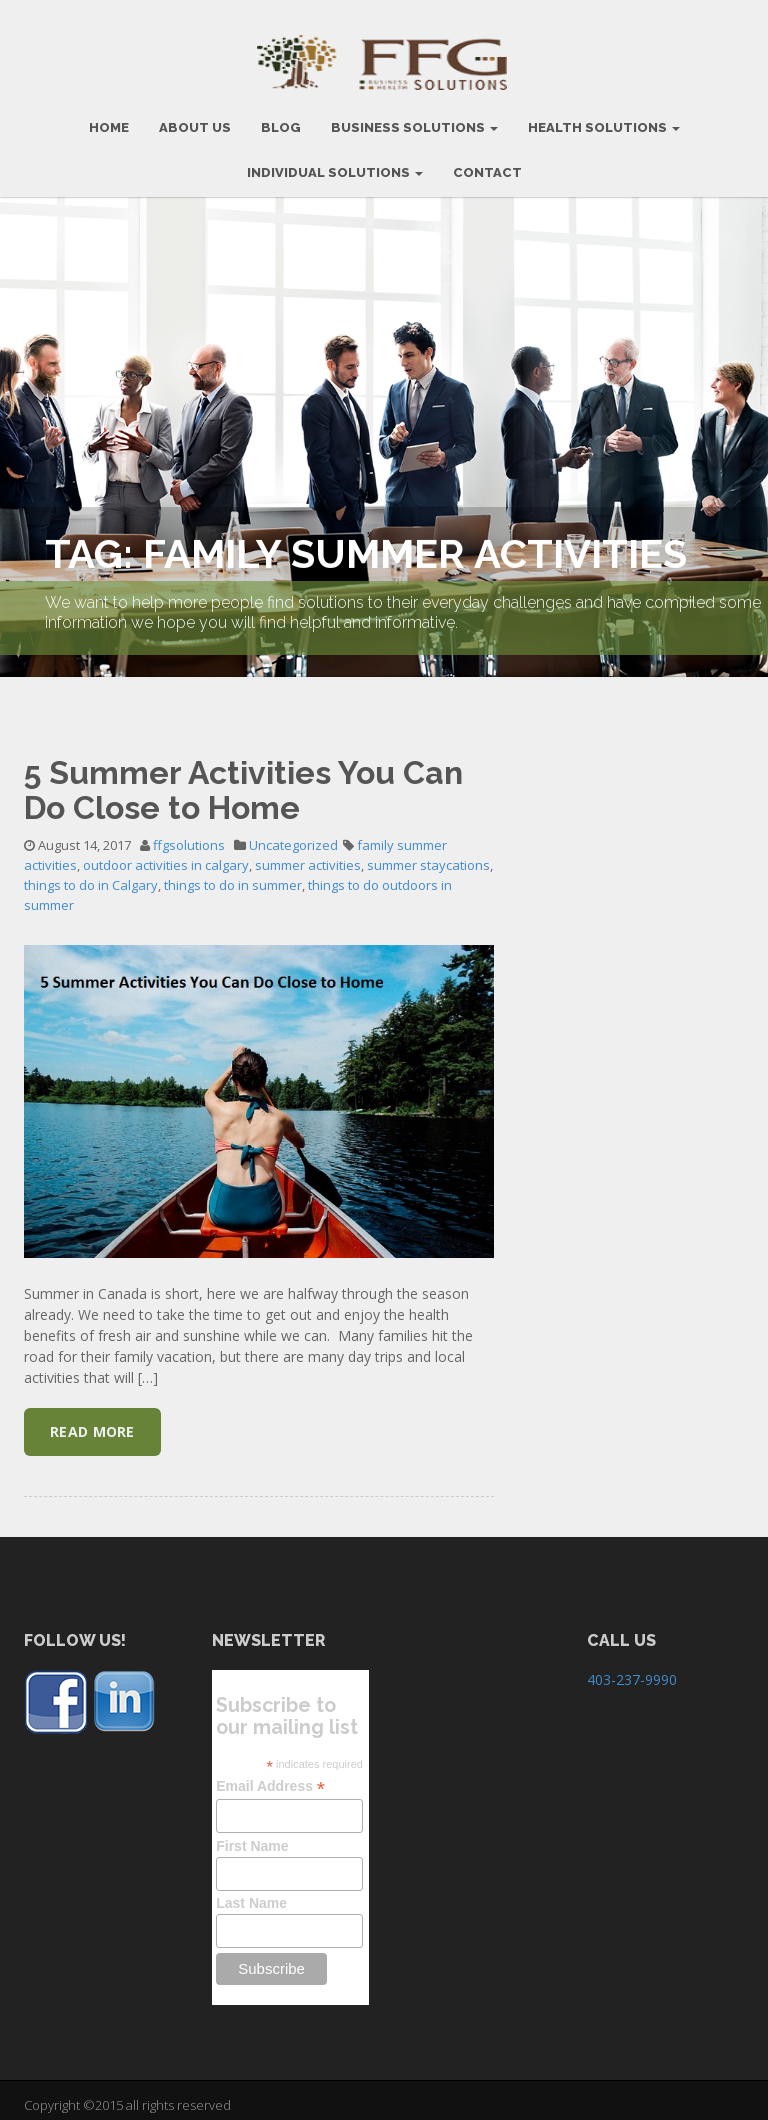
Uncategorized (293, 835)
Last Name (251, 1893)
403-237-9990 (632, 1669)
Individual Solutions (335, 162)
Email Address (270, 1776)
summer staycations (428, 855)
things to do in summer (233, 875)
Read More (92, 1421)
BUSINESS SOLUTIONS (414, 117)
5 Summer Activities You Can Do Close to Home (243, 780)
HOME (109, 117)
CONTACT (487, 162)
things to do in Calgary (91, 875)
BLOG (281, 117)
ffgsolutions (189, 835)
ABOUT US (195, 117)
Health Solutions (604, 117)
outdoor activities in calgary (166, 855)
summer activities (308, 855)
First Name (252, 1836)
